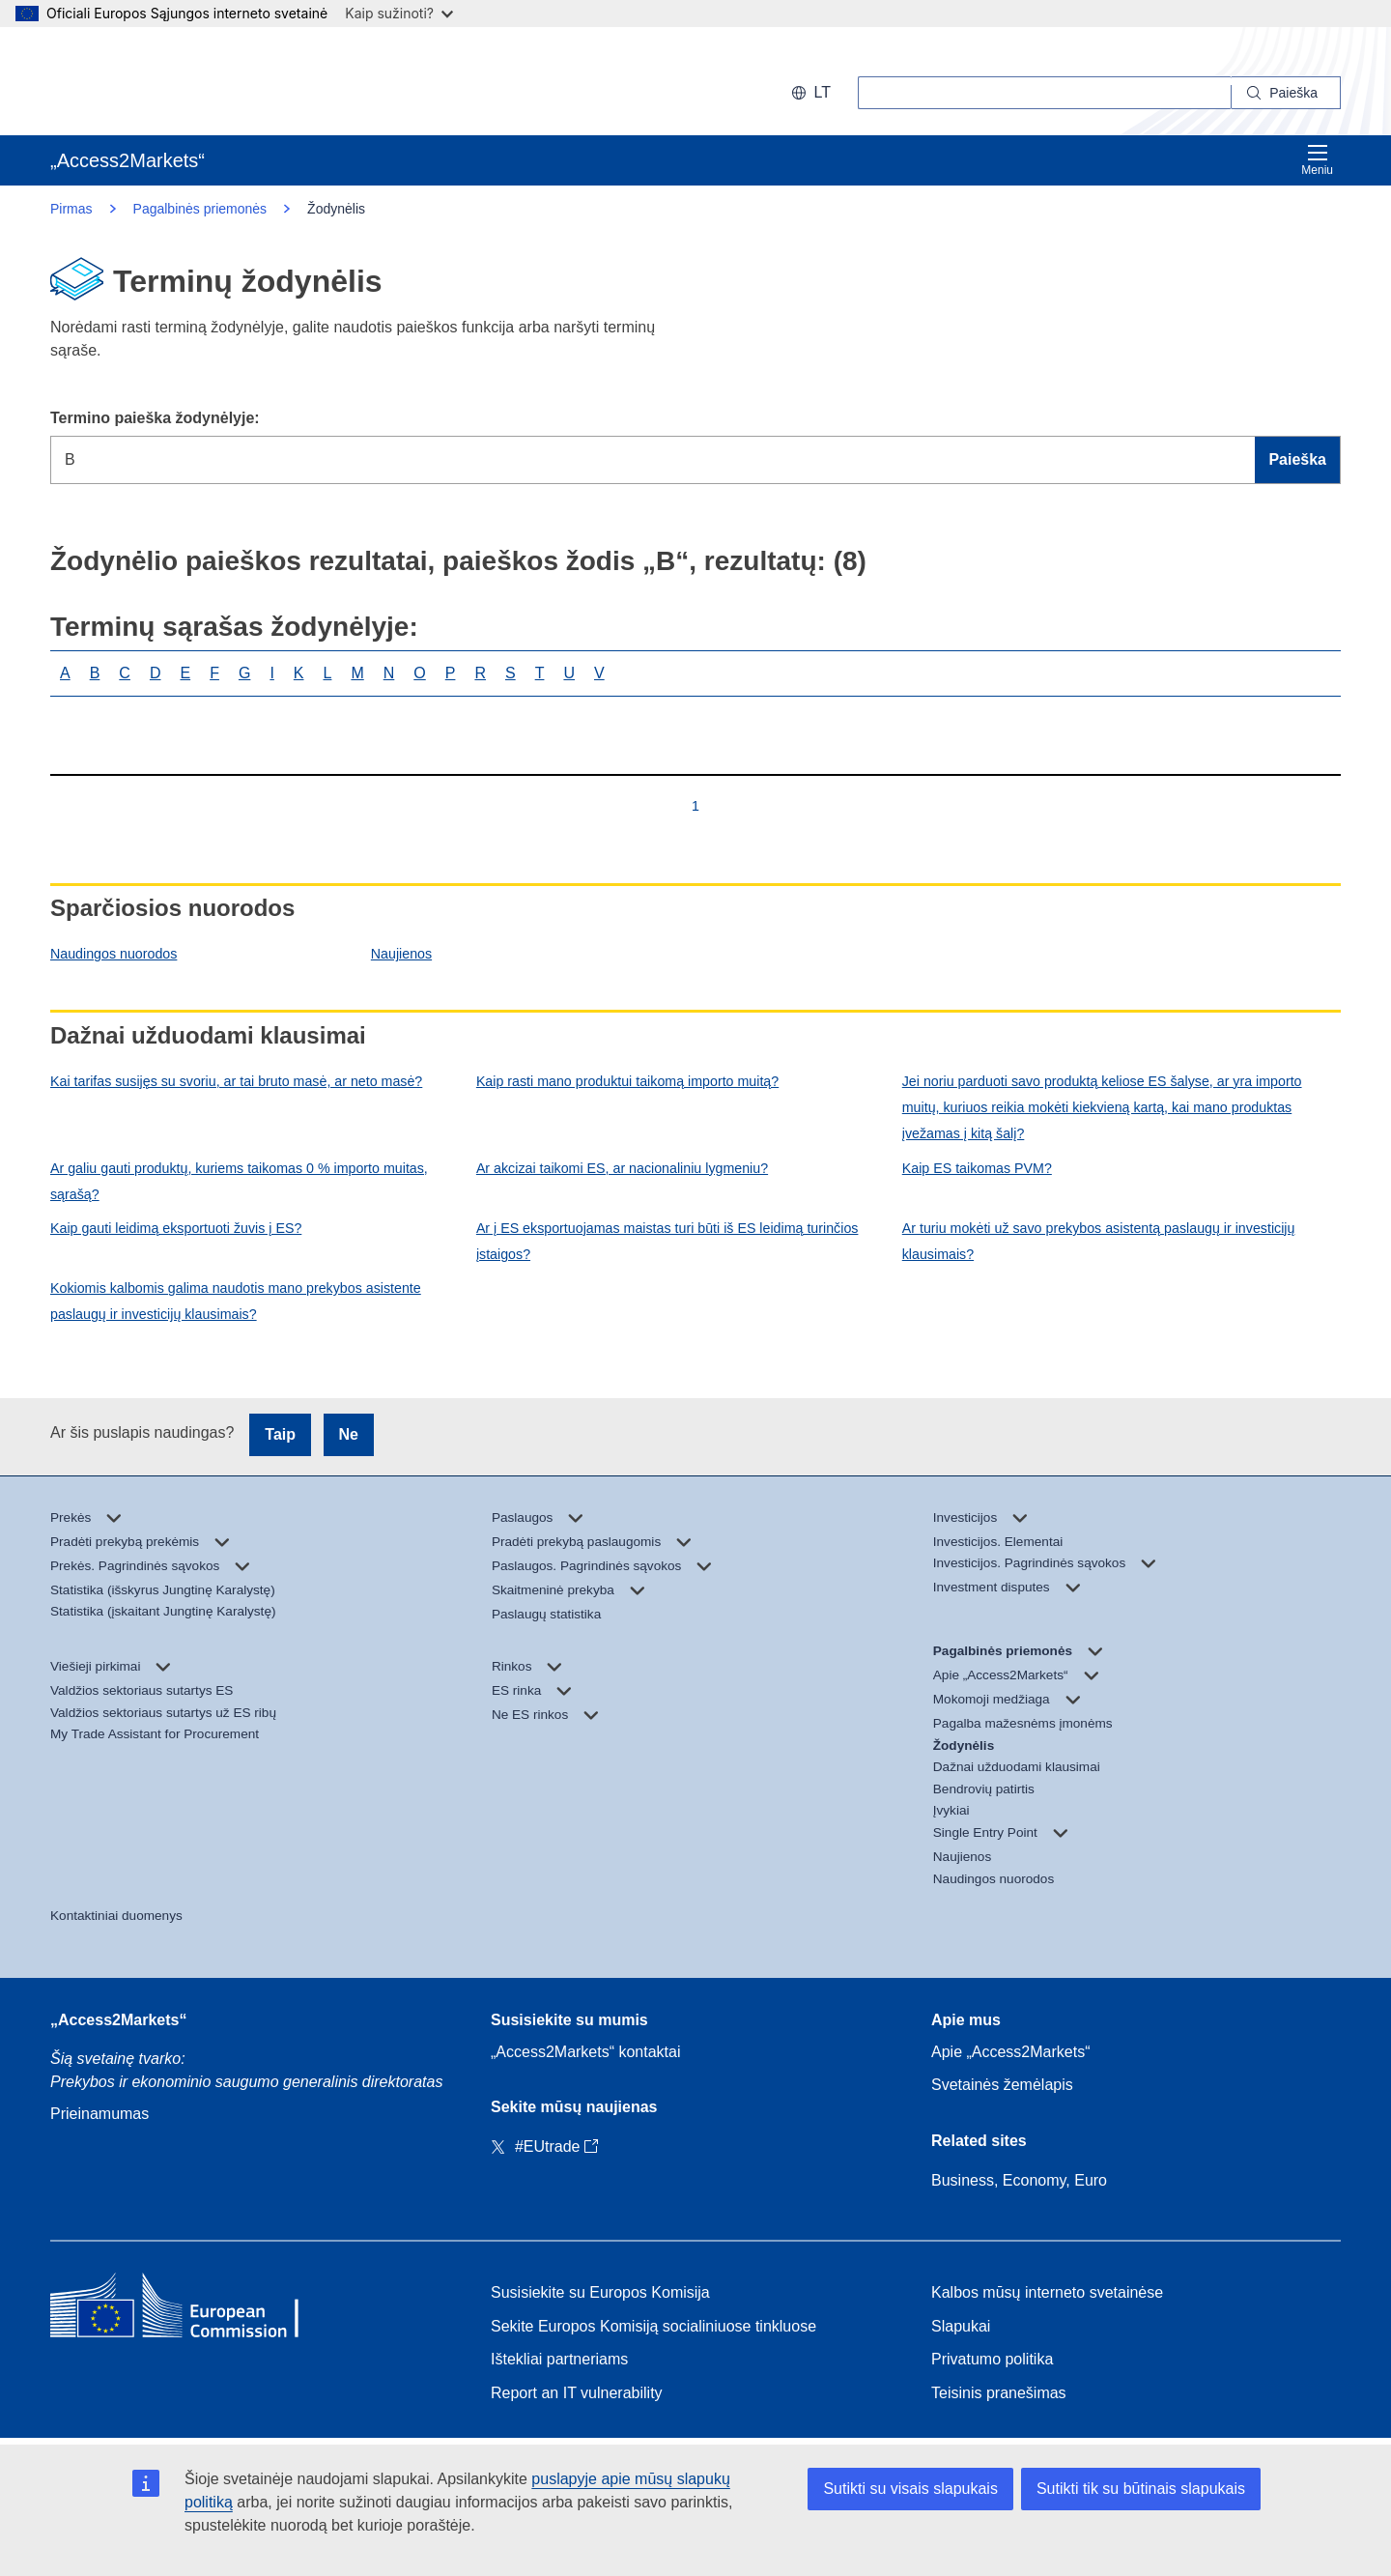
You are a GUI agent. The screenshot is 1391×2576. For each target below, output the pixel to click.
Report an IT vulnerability (577, 2393)
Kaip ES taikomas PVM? (977, 1168)
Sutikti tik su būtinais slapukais (1140, 2488)
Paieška (1297, 459)
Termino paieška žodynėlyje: (155, 418)
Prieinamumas (99, 2113)
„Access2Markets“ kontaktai (586, 2052)
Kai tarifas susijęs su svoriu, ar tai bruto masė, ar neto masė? (236, 1081)
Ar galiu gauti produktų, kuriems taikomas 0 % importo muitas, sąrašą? (239, 1181)
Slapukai (960, 2326)
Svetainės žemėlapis (1002, 2084)
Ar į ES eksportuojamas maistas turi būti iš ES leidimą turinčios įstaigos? (667, 1241)
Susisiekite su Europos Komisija (600, 2292)
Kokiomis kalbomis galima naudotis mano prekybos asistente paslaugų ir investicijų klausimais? (235, 1301)
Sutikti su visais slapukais (910, 2488)
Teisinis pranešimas (998, 2393)
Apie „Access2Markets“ (1011, 2052)
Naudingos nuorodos (113, 953)
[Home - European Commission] (190, 2310)
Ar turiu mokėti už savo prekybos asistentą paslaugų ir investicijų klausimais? (1098, 1241)
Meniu (1317, 160)
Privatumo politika (992, 2359)
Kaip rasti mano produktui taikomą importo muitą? (627, 1081)
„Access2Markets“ (118, 2020)
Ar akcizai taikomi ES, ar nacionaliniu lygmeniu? (622, 1168)
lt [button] (811, 92)
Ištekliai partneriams (559, 2359)
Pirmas (71, 208)
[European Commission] (175, 81)
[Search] (1286, 92)
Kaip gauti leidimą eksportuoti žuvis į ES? (175, 1228)
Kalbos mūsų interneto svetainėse (1047, 2292)
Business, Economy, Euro (1019, 2180)
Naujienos (401, 953)
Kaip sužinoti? (399, 13)
